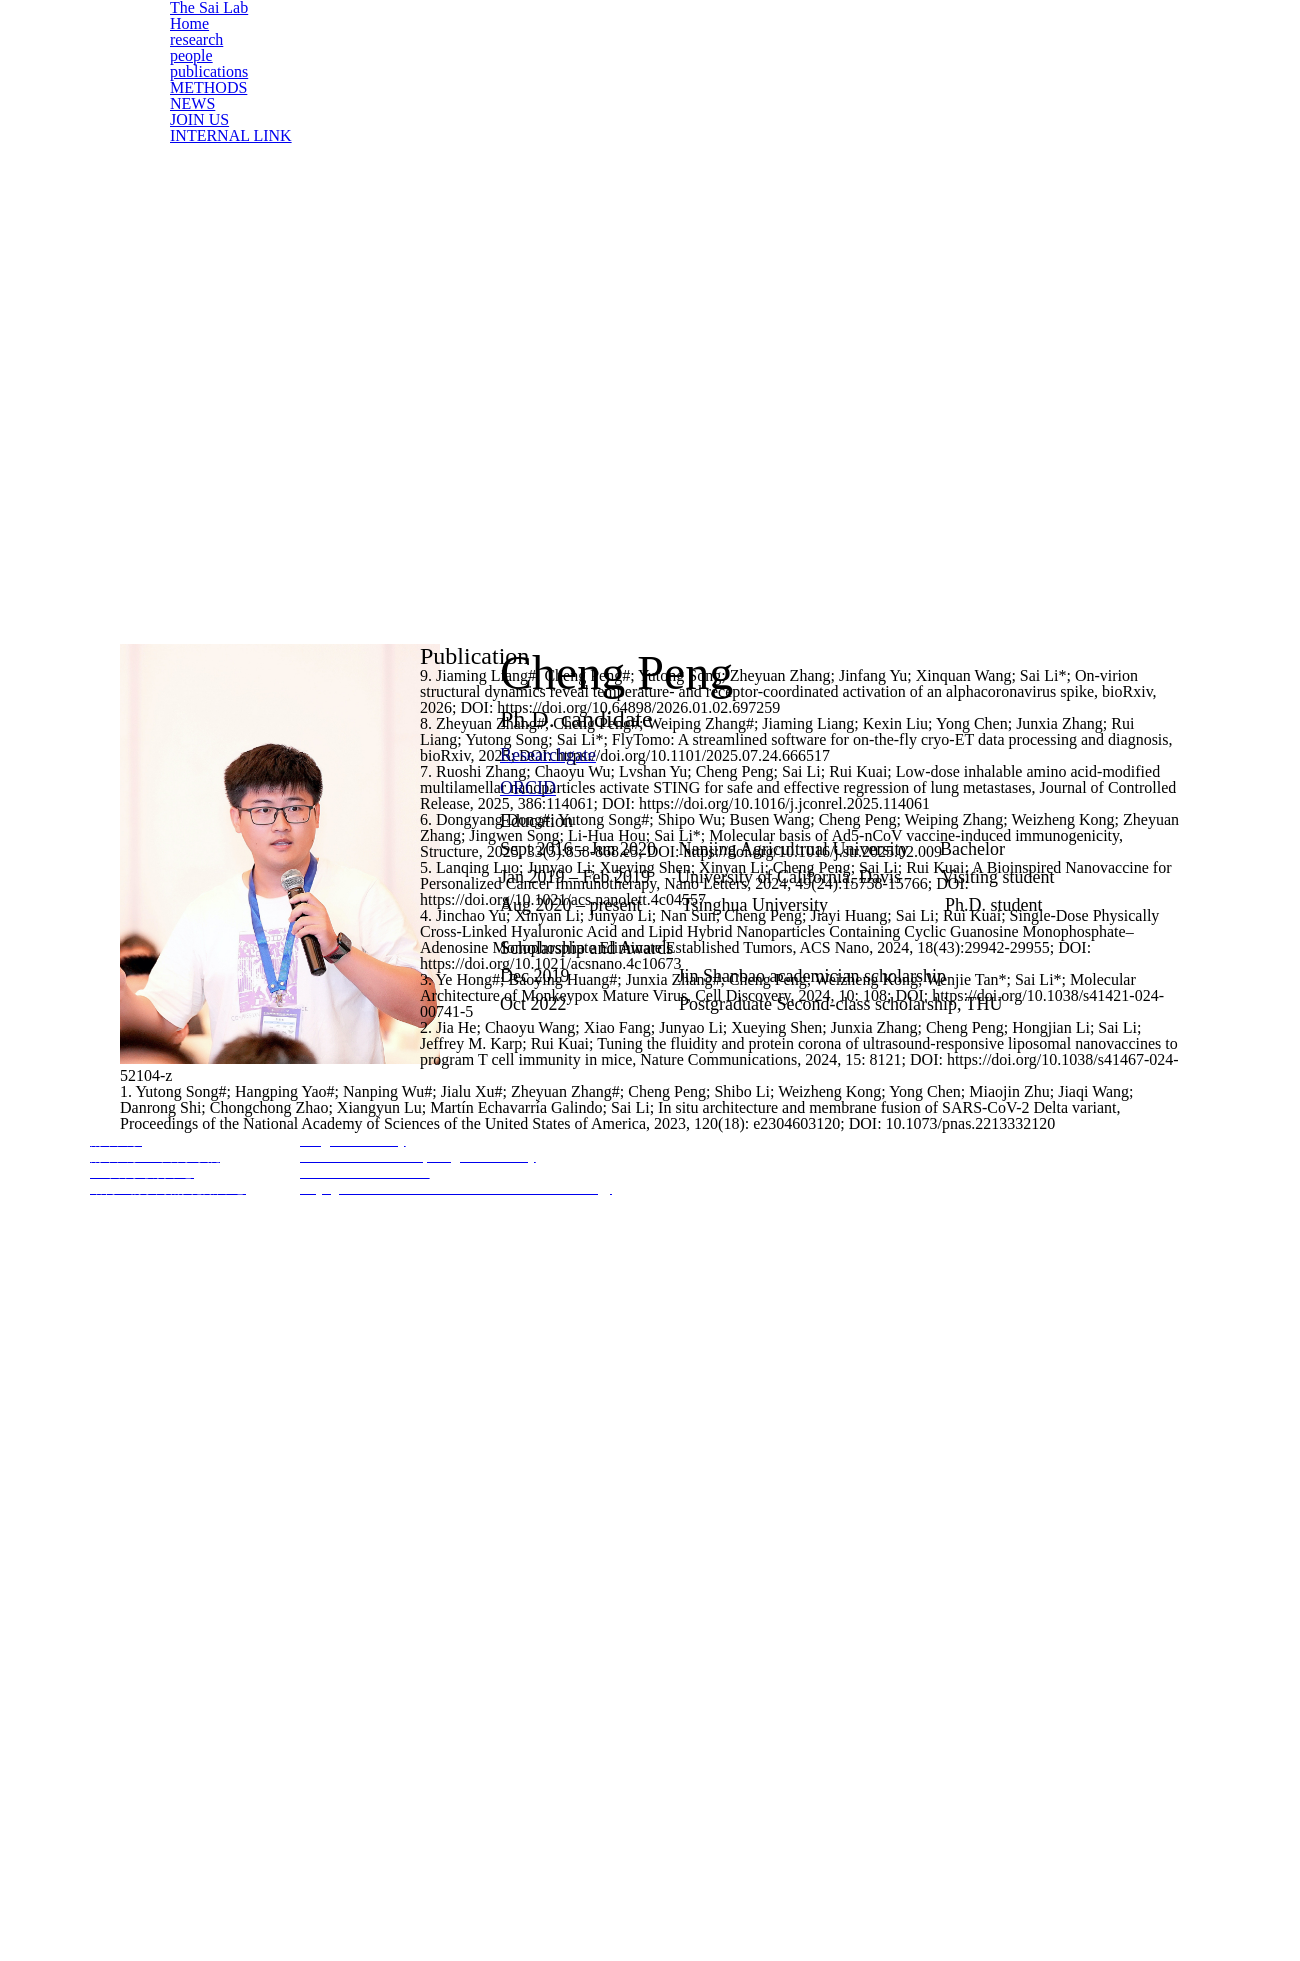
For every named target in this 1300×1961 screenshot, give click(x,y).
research (198, 83)
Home (189, 58)
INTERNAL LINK (224, 237)
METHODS (206, 160)
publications (208, 135)
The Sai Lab (211, 32)
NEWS (192, 186)
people (192, 109)
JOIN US (199, 212)
